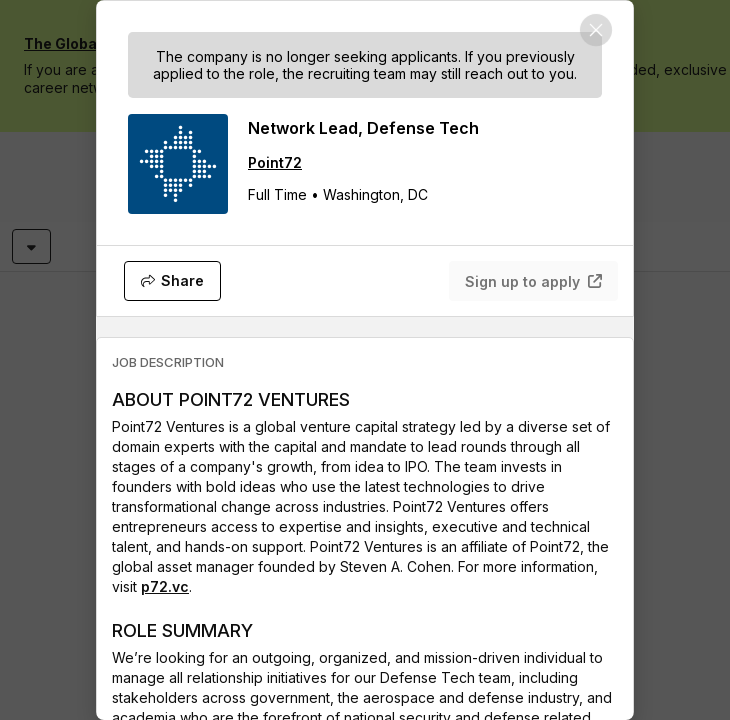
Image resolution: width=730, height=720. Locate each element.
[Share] (172, 281)
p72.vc (165, 586)
